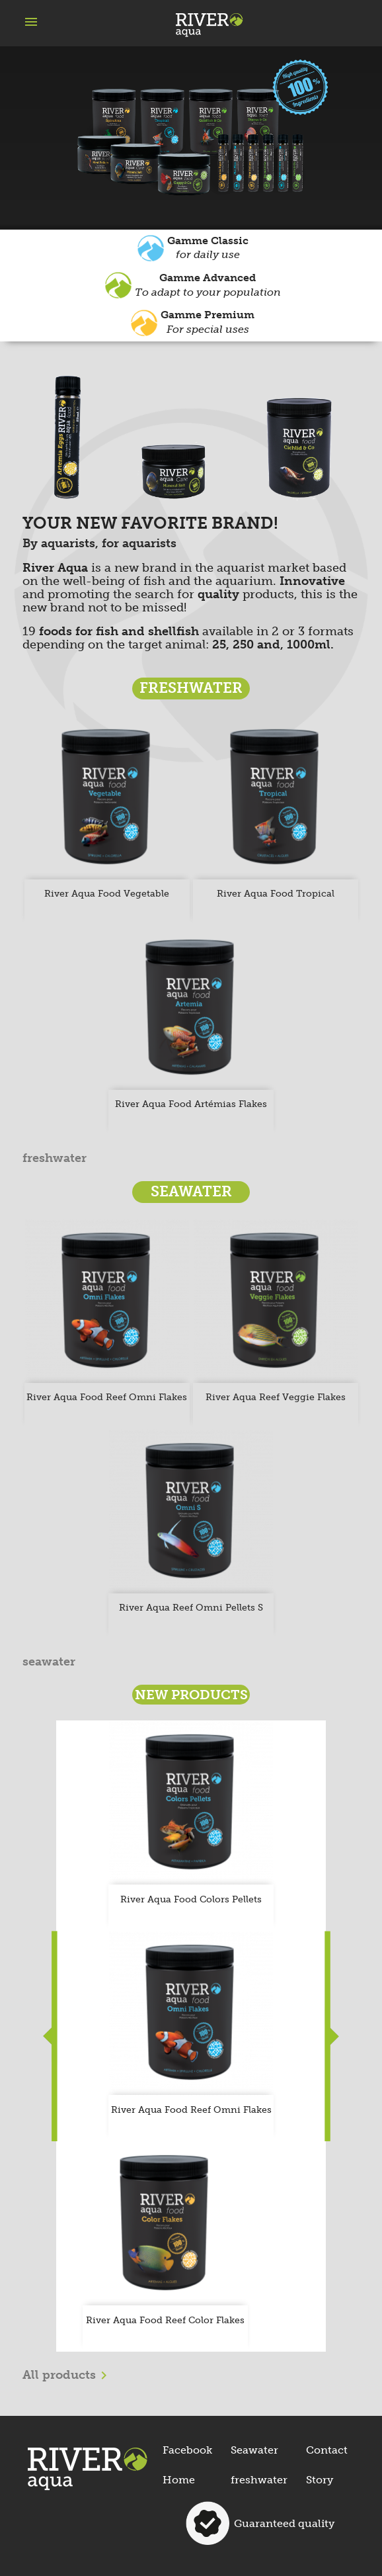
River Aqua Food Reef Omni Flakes (106, 1397)
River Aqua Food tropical (275, 893)
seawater (48, 1662)
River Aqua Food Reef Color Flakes (165, 2320)
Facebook (187, 2450)
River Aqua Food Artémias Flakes (191, 1104)
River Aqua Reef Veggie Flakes (276, 1397)
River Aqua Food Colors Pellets (191, 1899)
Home (179, 2479)
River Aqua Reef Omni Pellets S (191, 1607)
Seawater (254, 2450)
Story (319, 2479)
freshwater (54, 1158)
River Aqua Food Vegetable (106, 893)
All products (67, 2375)
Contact (327, 2450)
